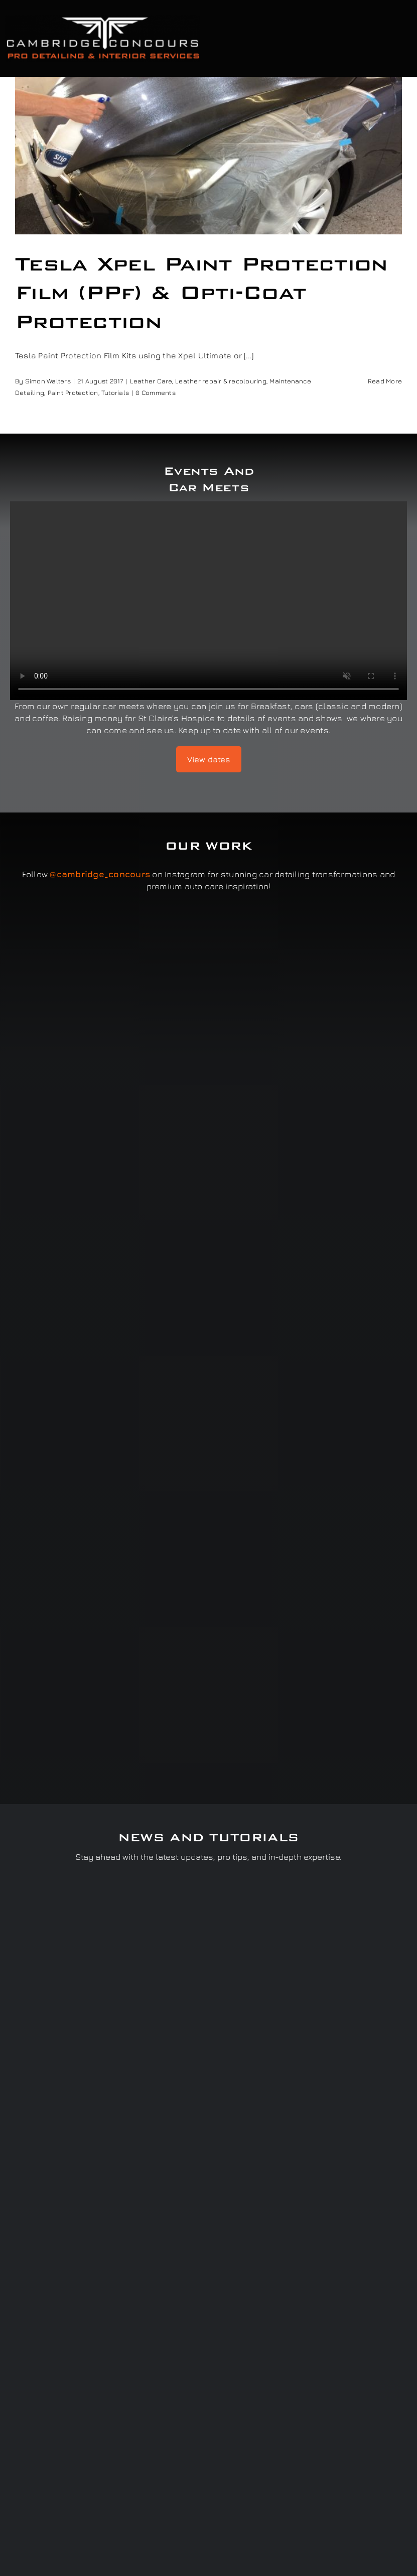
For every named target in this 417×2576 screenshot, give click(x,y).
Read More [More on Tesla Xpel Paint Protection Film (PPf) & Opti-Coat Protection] (385, 381)
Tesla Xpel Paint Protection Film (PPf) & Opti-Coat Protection (201, 292)
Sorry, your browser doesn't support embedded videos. (208, 600)
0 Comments (155, 392)
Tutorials (115, 392)
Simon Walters (48, 381)
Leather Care (151, 381)
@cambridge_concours (100, 874)
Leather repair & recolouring (220, 381)
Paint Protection (73, 392)
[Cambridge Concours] (102, 19)
